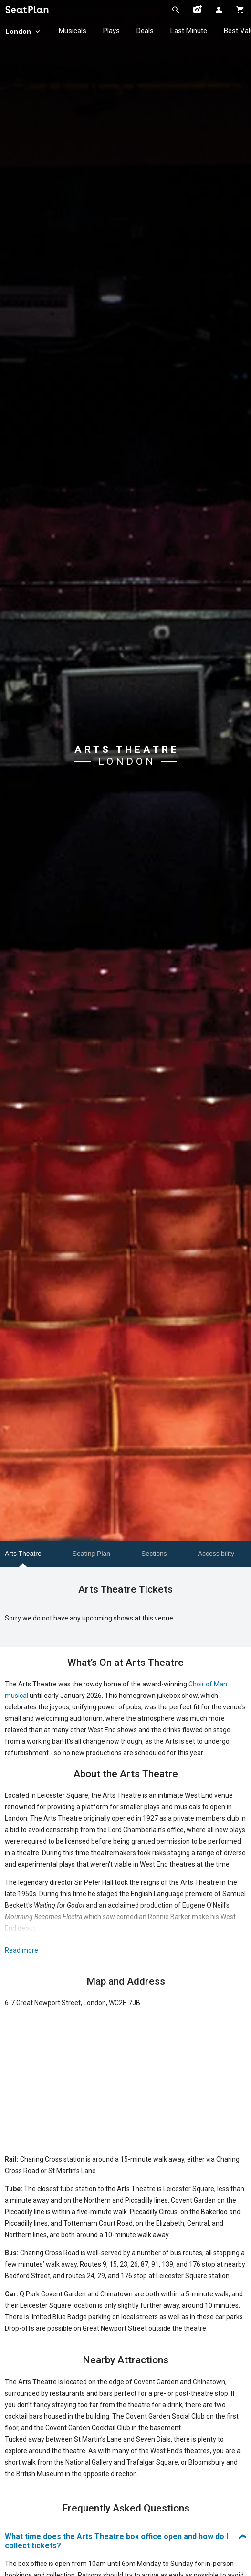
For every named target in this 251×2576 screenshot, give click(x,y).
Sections (154, 1553)
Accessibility (216, 1553)
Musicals (72, 30)
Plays (111, 30)
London (23, 31)
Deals (145, 30)
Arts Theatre (23, 1553)
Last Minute (188, 30)
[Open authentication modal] (219, 9)
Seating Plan (91, 1553)
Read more (21, 1950)
